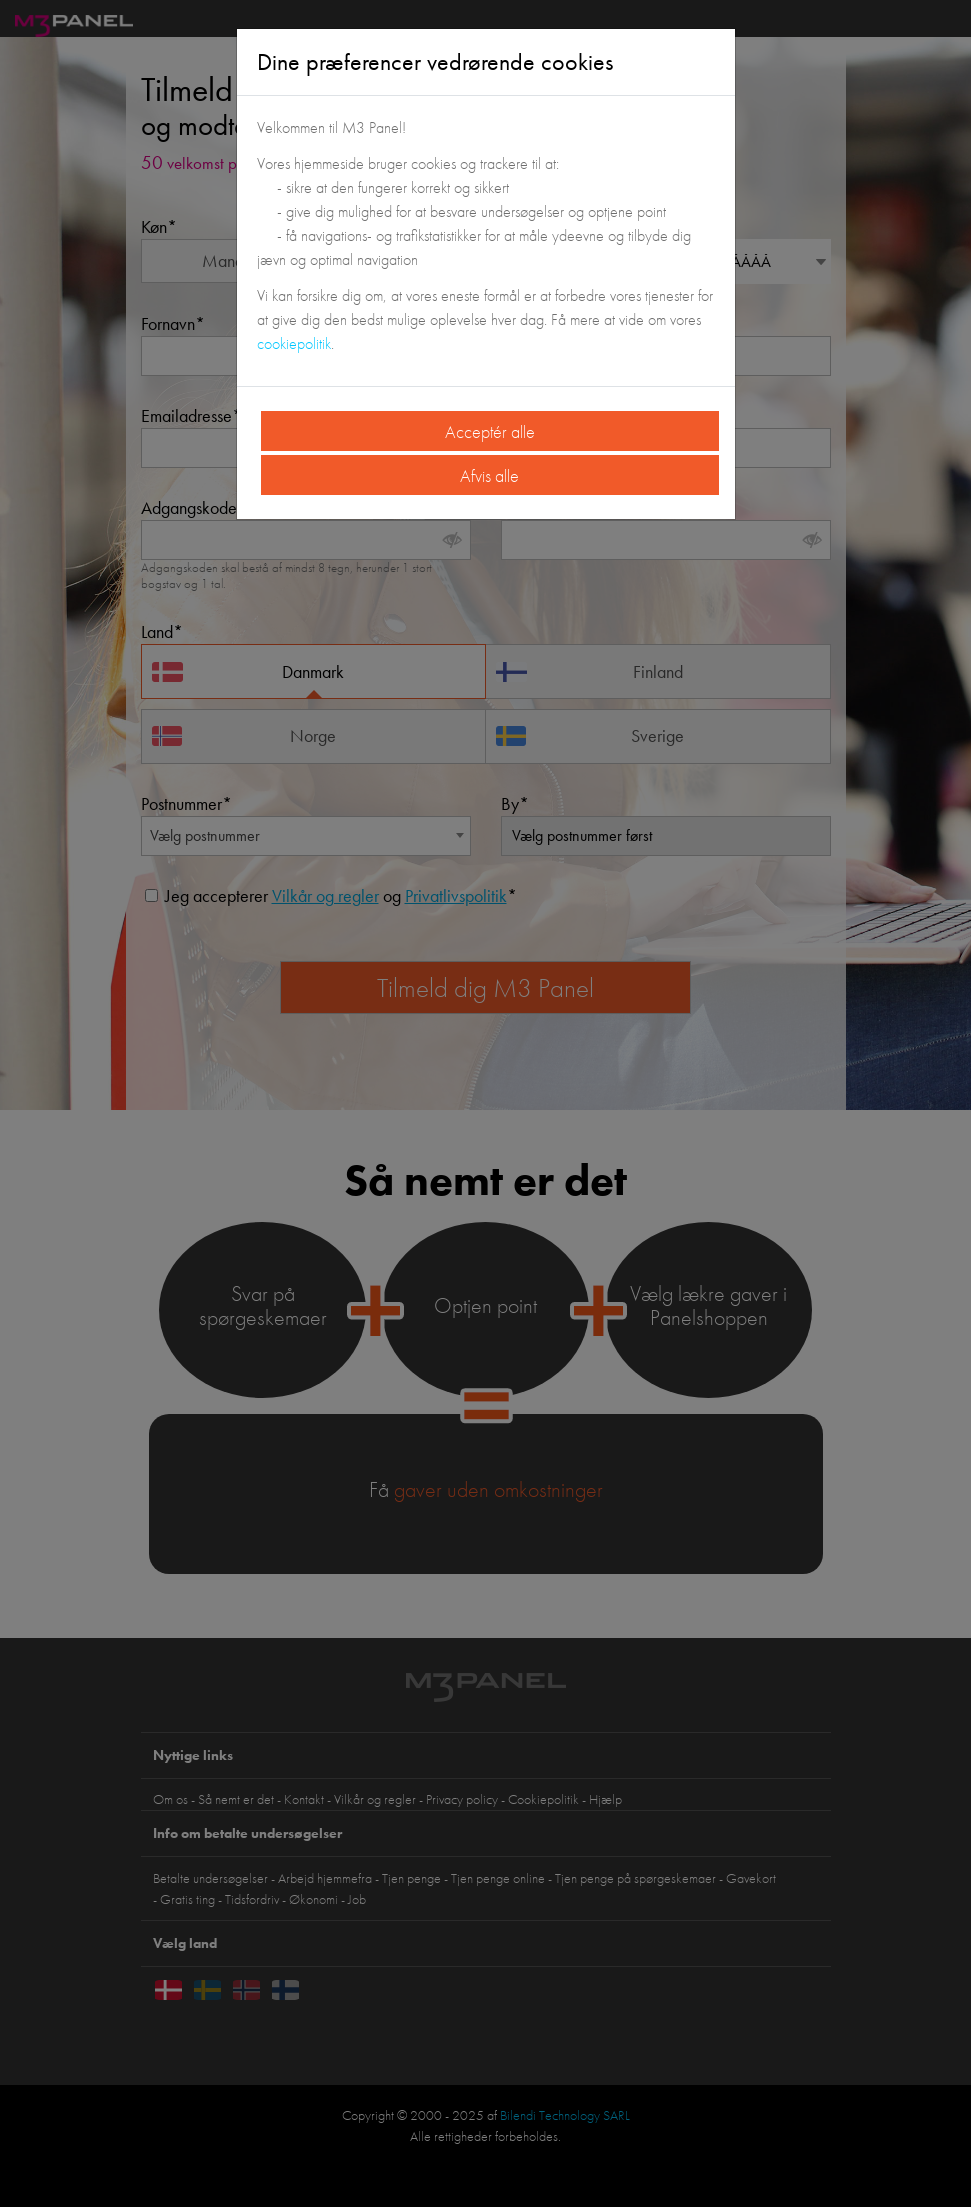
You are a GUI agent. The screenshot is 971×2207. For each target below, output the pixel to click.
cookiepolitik (294, 343)
